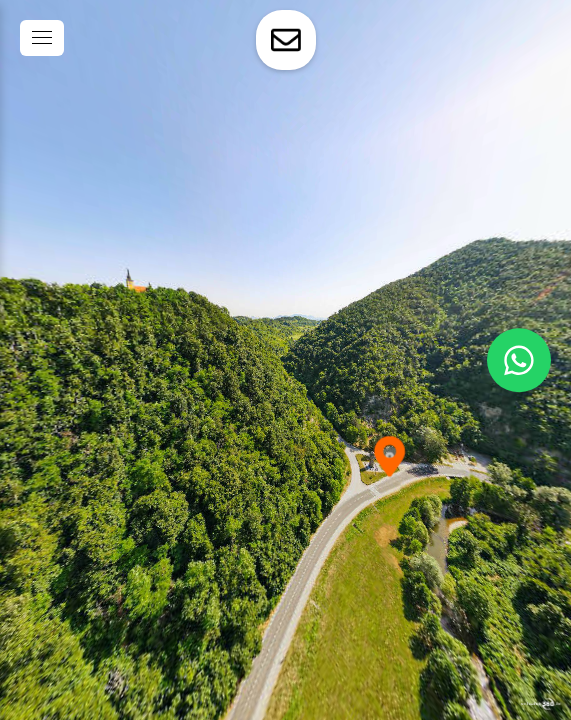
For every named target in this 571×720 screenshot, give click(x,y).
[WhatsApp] (519, 360)
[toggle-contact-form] (286, 40)
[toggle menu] (42, 38)
